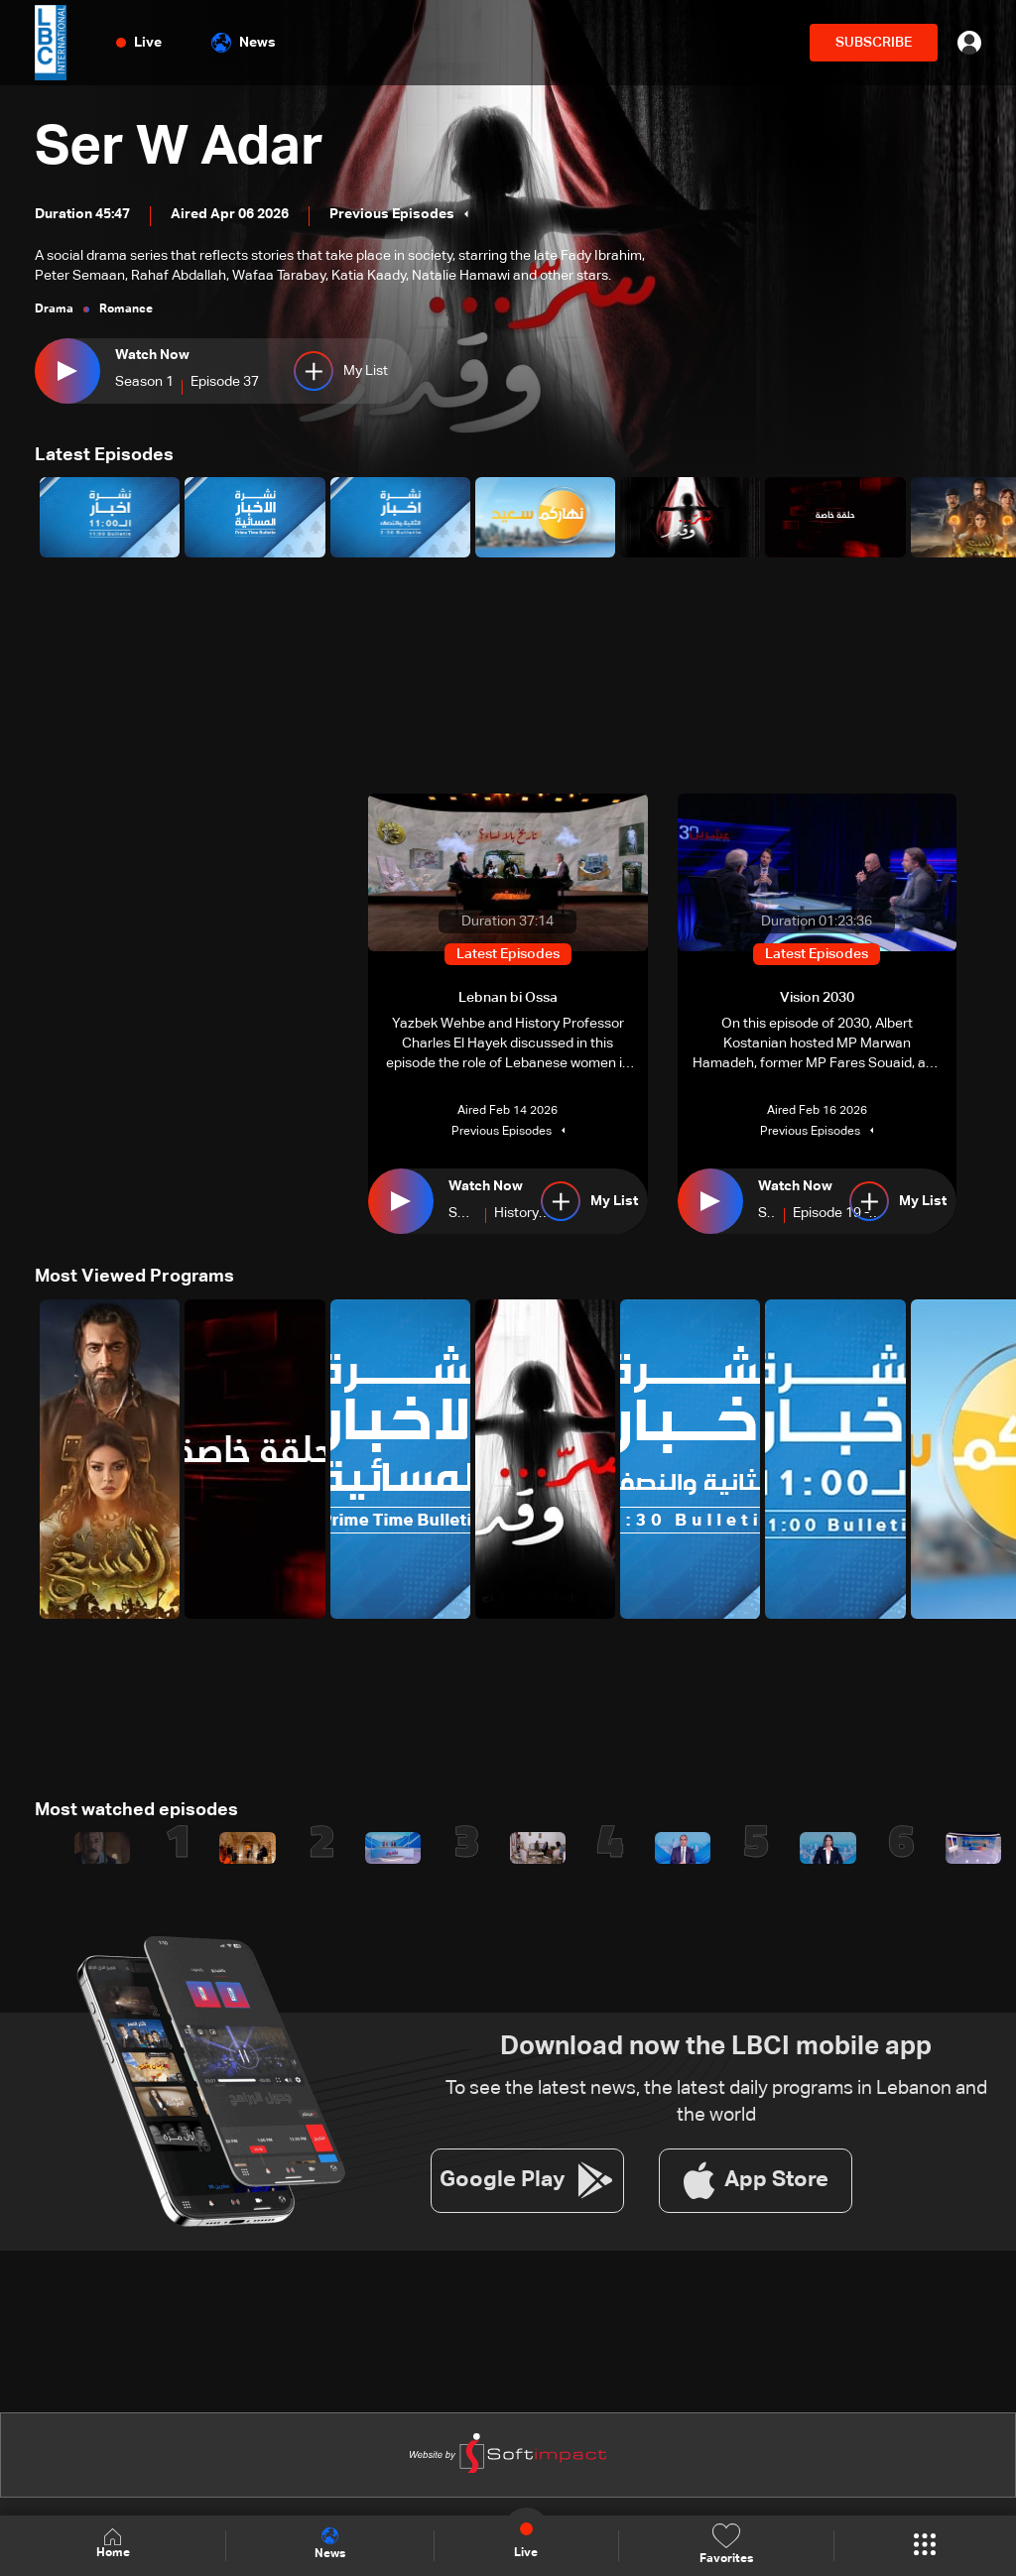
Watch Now (152, 355)
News (243, 43)
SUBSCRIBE (873, 43)
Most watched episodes (136, 1809)
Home (113, 2544)
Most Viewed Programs (134, 1277)
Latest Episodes (104, 455)
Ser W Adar (181, 149)
